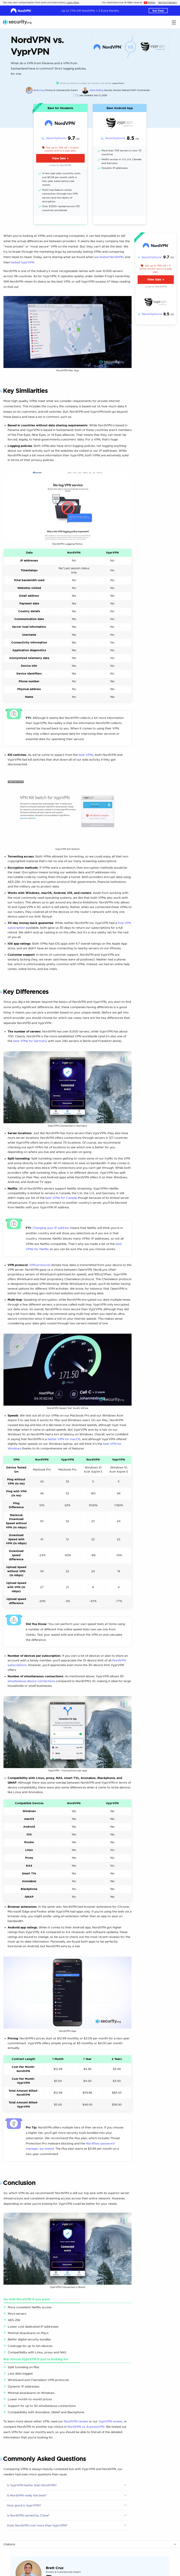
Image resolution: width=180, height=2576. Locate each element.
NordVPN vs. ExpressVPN (85, 2426)
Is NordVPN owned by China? (28, 2515)
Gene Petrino (96, 90)
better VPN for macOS (64, 1439)
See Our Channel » (167, 2)
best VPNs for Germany (30, 1040)
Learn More (118, 83)
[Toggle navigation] (174, 22)
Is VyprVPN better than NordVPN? (32, 2485)
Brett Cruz (39, 90)
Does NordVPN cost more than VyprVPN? (37, 2525)
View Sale (60, 158)
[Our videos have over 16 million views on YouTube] (149, 2)
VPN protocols (39, 1265)
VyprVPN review (110, 2421)
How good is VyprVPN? (24, 2505)
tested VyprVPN (22, 262)
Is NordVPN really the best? (27, 2495)
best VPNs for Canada (61, 1197)
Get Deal (158, 10)
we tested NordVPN (108, 257)
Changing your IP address (51, 1227)
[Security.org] (17, 22)
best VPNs (85, 754)
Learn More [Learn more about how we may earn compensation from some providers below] (72, 2)
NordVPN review (76, 2421)
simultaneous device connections (31, 1681)
